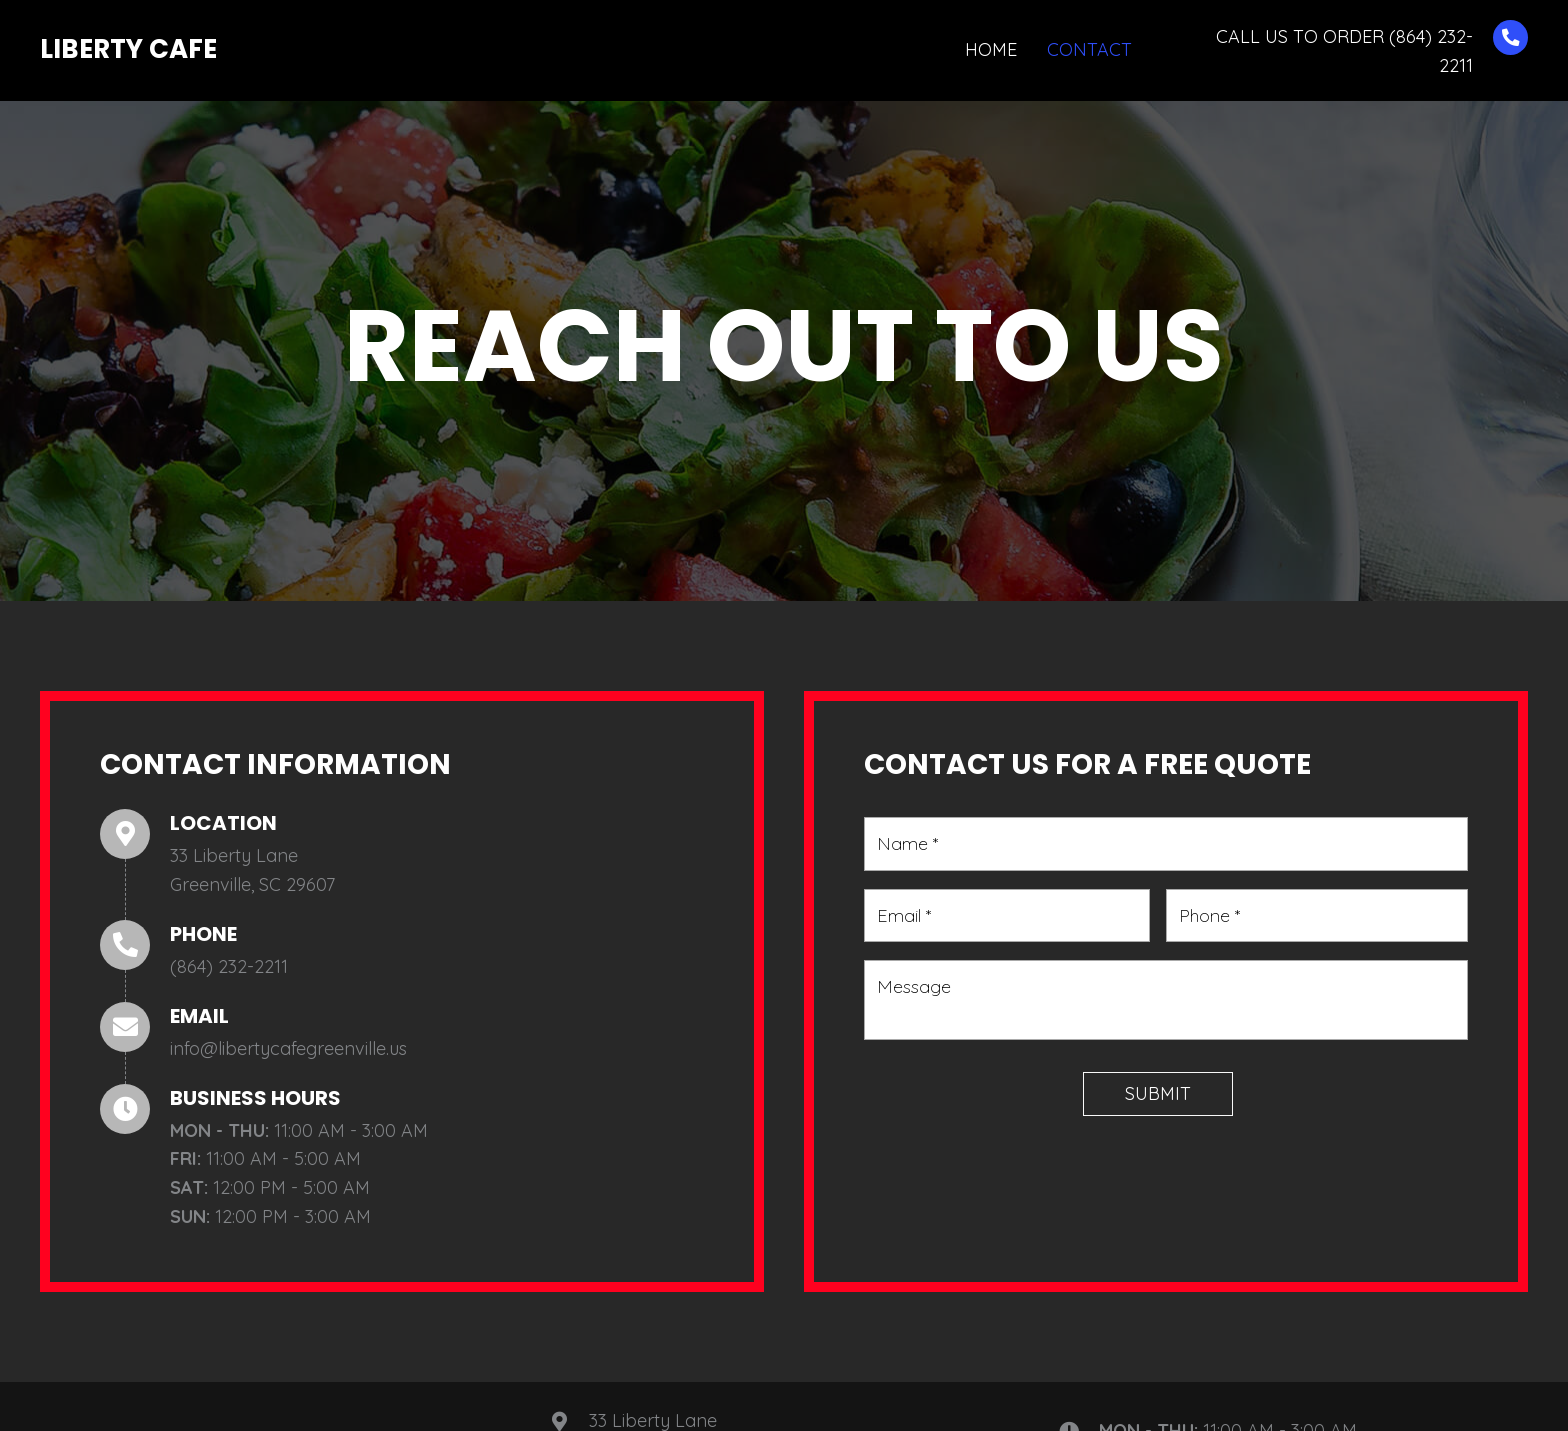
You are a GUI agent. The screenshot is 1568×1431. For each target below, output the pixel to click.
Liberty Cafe (128, 49)
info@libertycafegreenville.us (288, 1048)
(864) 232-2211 (229, 966)
